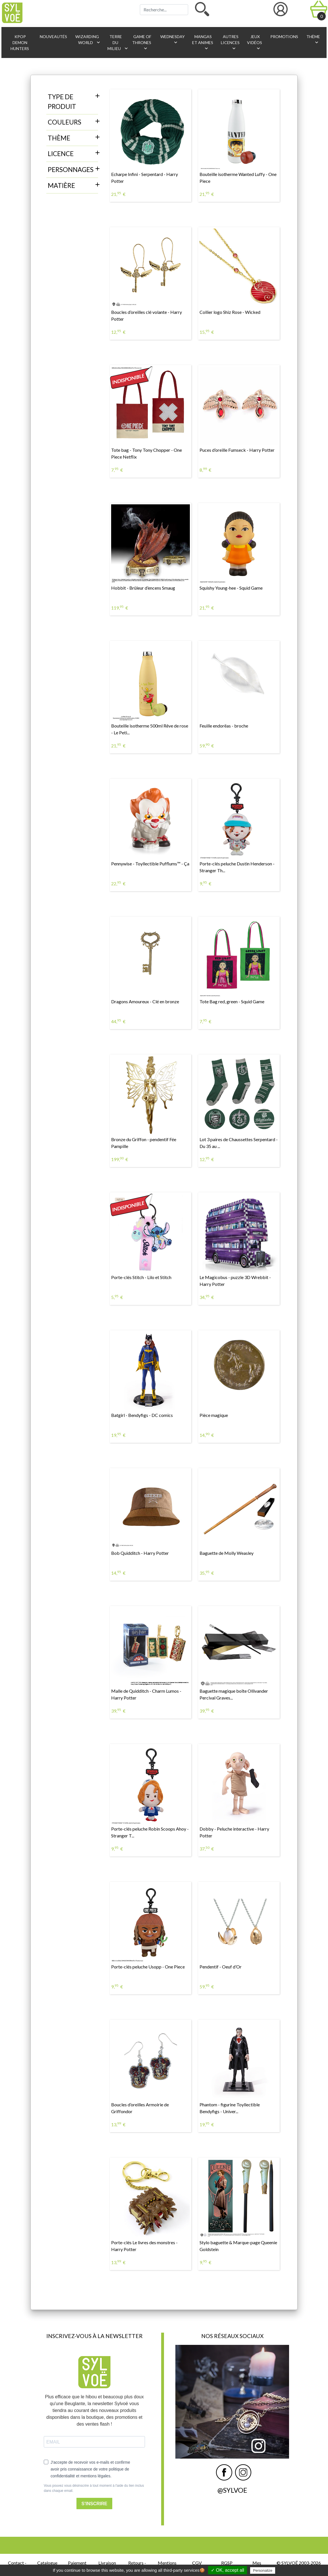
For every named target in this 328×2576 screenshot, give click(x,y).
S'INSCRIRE (94, 2503)
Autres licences (230, 42)
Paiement (77, 2562)
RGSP (226, 2562)
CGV (197, 2562)
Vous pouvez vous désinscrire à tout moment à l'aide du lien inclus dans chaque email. (94, 2488)
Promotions (283, 36)
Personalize (262, 2570)
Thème (313, 39)
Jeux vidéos (254, 42)
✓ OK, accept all (227, 2570)
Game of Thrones (141, 42)
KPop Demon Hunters (20, 42)
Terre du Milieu (116, 42)
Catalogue (47, 2562)
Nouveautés (53, 36)
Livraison (107, 2562)
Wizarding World (87, 39)
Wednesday (172, 39)
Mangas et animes (202, 42)
